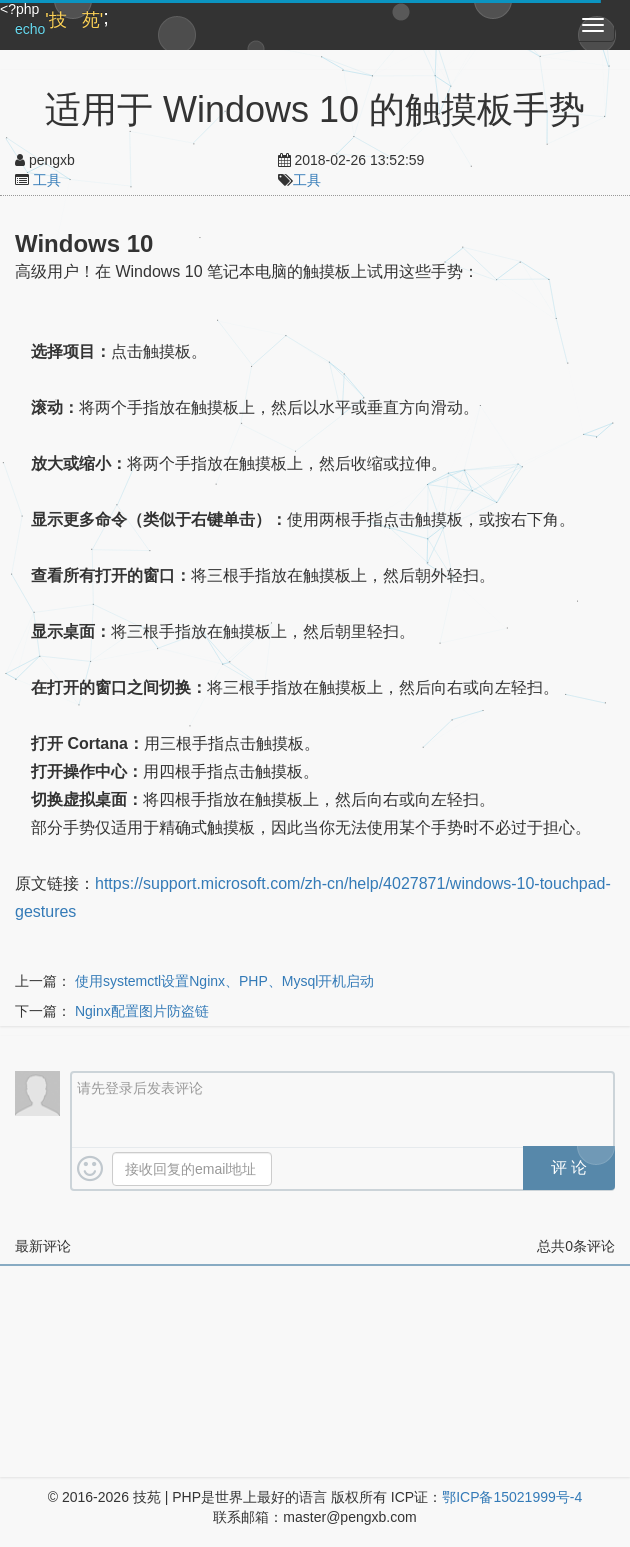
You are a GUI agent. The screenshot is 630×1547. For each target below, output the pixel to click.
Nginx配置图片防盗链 (142, 1011)
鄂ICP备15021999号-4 (512, 1497)
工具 (47, 180)
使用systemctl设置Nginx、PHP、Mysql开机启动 (224, 981)
